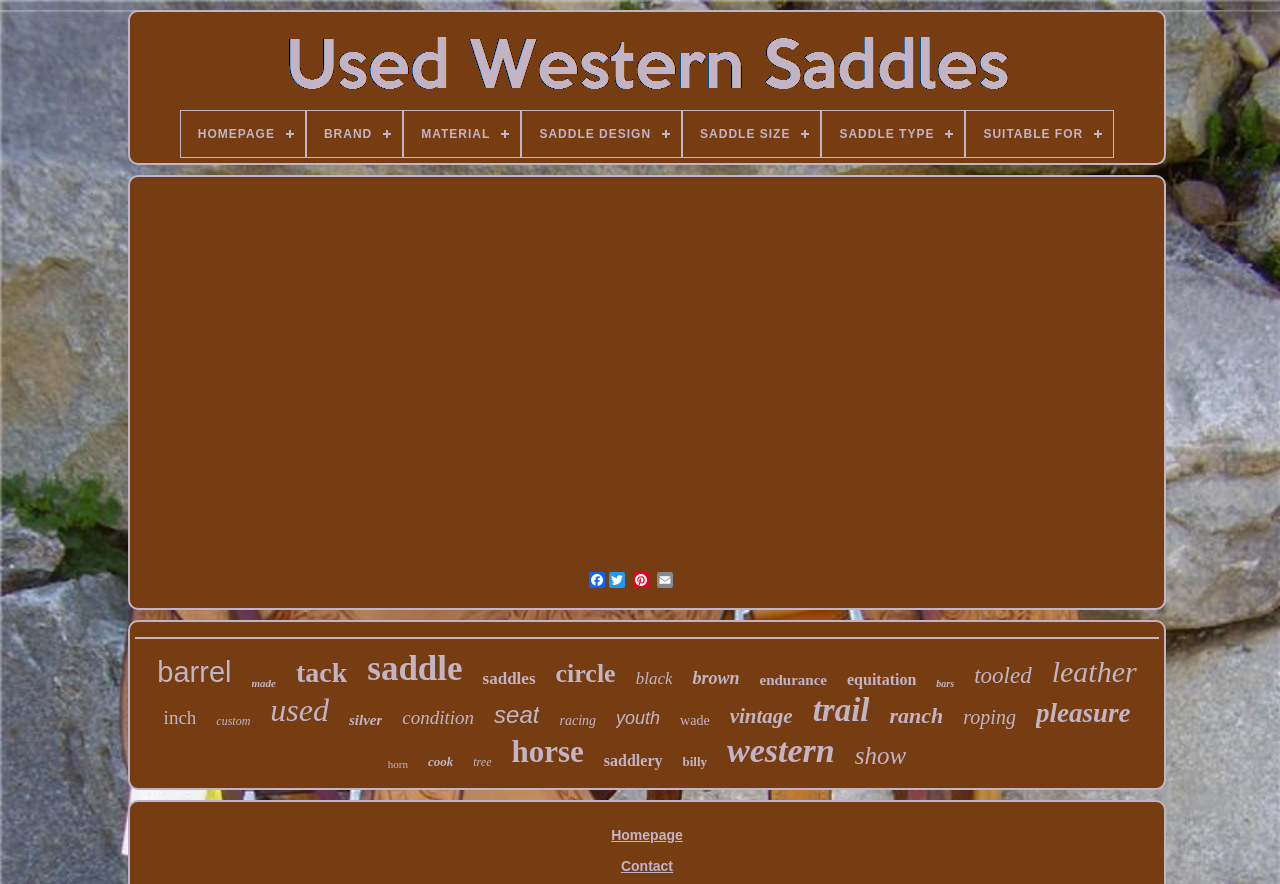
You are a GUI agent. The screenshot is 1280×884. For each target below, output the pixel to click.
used (299, 710)
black (654, 678)
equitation (881, 679)
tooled (1003, 675)
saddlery (633, 760)
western (781, 750)
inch (180, 717)
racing (577, 720)
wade (695, 720)
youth (638, 718)
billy (695, 761)
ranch (916, 715)
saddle (414, 668)
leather (1094, 671)
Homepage (647, 835)
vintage (761, 716)
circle (586, 673)
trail (841, 710)
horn (398, 764)
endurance (794, 680)
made (264, 683)
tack (321, 672)
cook (440, 761)
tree (482, 762)
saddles (509, 678)
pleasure (1083, 713)
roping (989, 717)
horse (548, 751)
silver (365, 720)
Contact (647, 866)
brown (715, 678)
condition (438, 717)
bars (945, 683)
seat (516, 714)
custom (233, 721)
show (880, 755)
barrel (194, 672)
